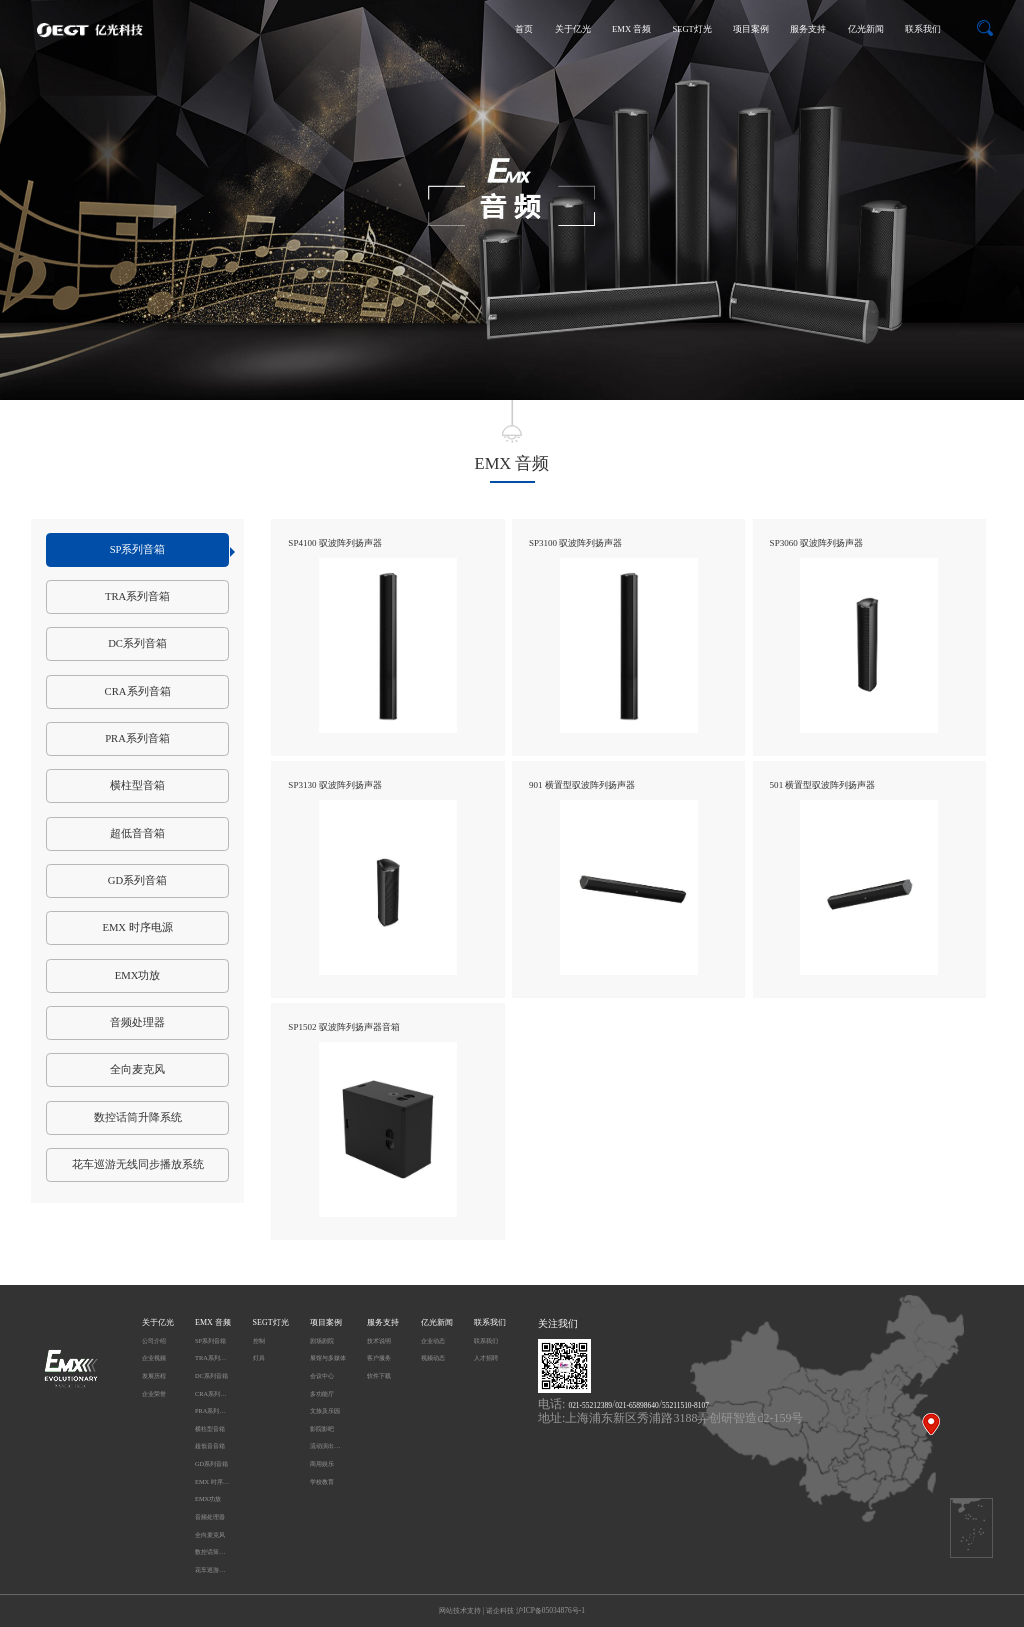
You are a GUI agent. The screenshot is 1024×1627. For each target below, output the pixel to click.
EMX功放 (138, 975)
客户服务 (379, 1357)
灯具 (259, 1357)
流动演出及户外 (328, 1445)
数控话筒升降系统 (138, 1117)
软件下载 (379, 1375)
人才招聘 (486, 1357)
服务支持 (808, 29)
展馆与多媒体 (328, 1357)
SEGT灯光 (691, 29)
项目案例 (751, 29)
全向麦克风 (137, 1069)
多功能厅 (322, 1393)
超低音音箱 (137, 833)
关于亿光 (573, 29)
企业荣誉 (154, 1393)
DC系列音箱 (137, 643)
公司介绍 (154, 1340)
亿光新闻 (866, 29)
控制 (259, 1340)
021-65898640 (636, 1405)
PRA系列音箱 (137, 738)
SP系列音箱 (170, 550)
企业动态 (433, 1340)
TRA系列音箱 (137, 596)
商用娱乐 (322, 1463)
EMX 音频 (631, 29)
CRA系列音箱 (138, 691)
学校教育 (322, 1481)
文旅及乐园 (325, 1410)
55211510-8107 (685, 1405)
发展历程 (154, 1375)
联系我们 (923, 29)
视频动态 (433, 1357)
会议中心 (322, 1375)
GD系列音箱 (137, 880)
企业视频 (154, 1357)
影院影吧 (322, 1428)
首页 (524, 29)
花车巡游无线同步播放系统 (138, 1164)
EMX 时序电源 (137, 927)
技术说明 (379, 1340)
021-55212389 (589, 1405)
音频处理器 (137, 1022)
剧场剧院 (322, 1340)
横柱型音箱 (137, 785)
